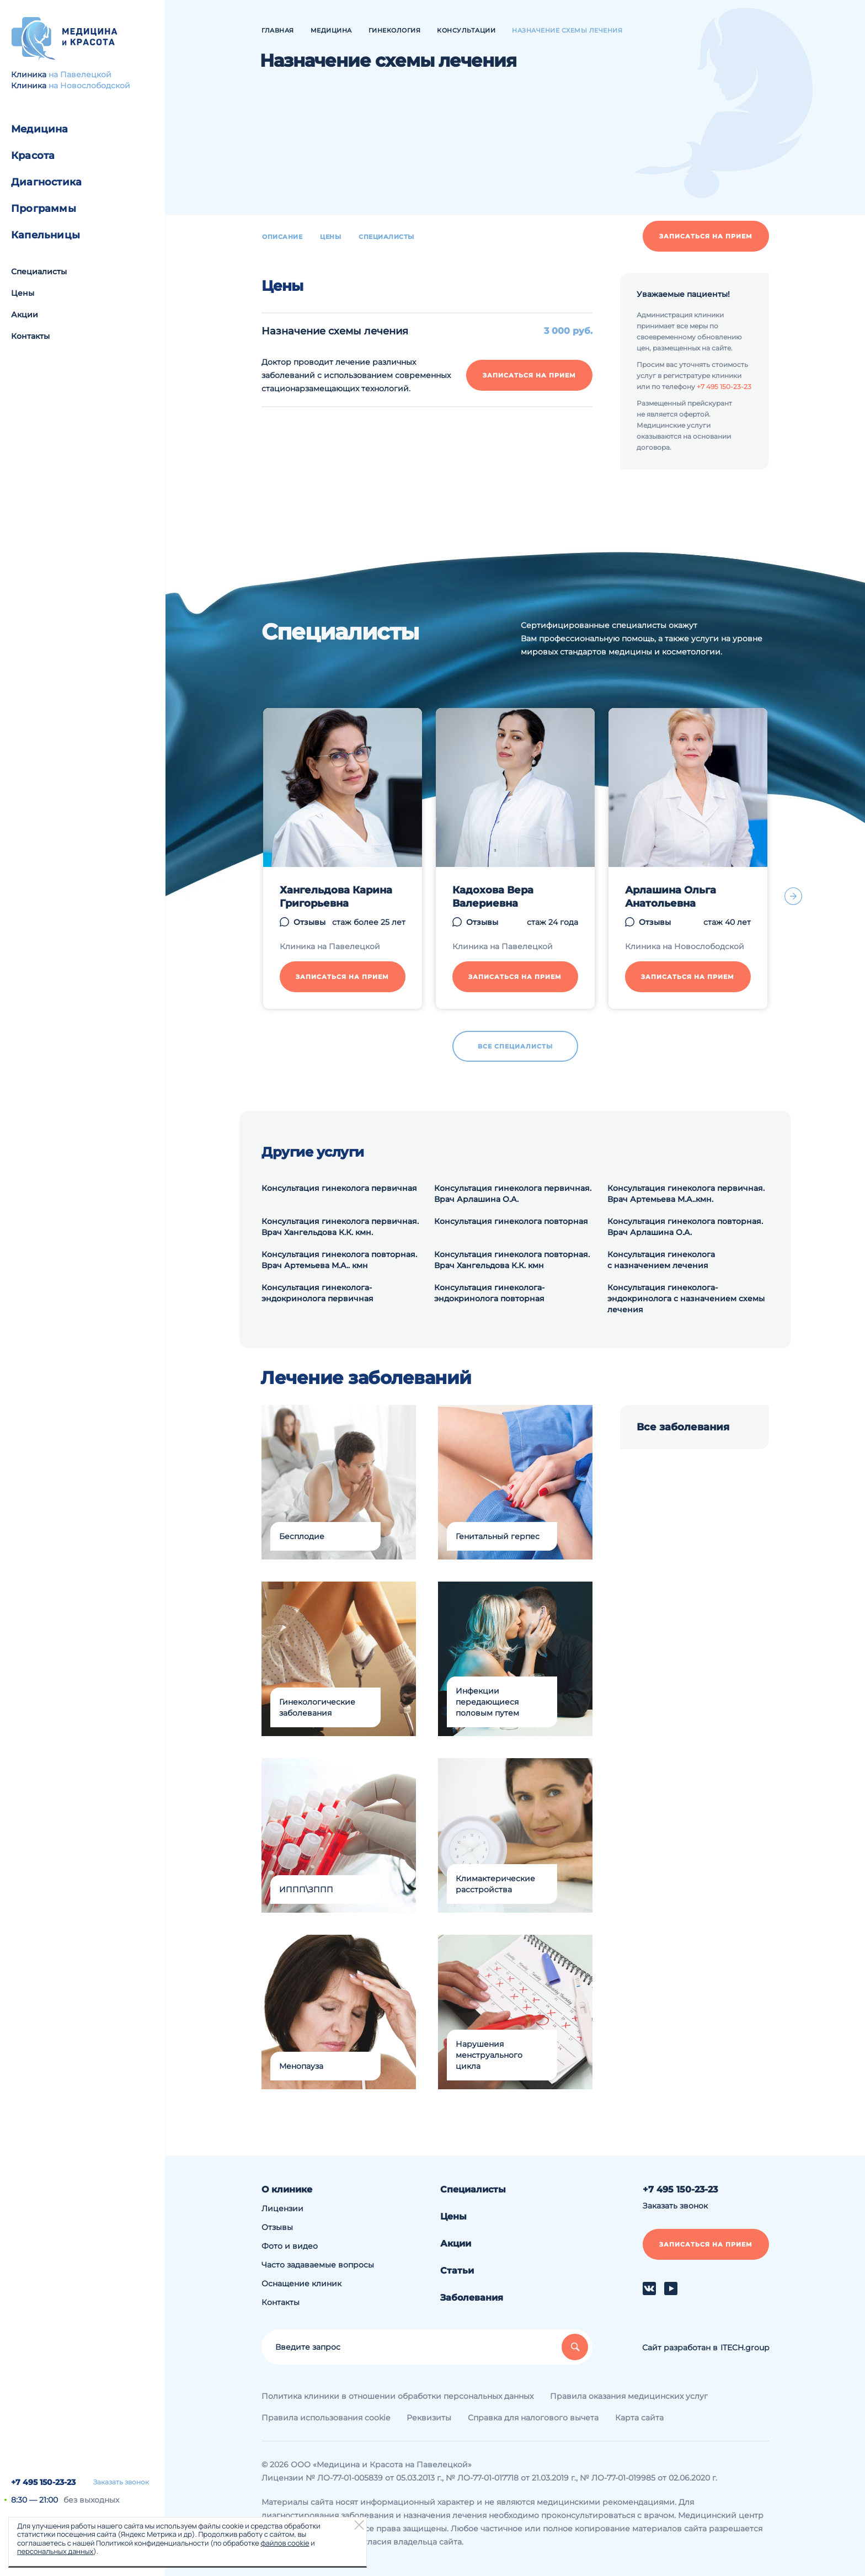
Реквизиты (429, 2417)
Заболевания (471, 2297)
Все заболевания (683, 1427)
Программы (43, 209)
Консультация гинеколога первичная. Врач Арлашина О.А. (512, 1193)
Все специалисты (515, 1046)
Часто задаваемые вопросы (317, 2265)
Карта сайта (639, 2417)
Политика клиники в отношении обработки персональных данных (397, 2396)
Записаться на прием (705, 236)
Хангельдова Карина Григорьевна (336, 896)
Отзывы (309, 922)
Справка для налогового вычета (533, 2417)
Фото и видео (289, 2246)
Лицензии (282, 2208)
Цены (22, 293)
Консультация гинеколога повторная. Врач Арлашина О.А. (685, 1226)
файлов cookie (284, 2543)
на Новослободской (89, 86)
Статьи (457, 2270)
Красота (33, 156)
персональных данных (55, 2551)
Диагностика (46, 182)
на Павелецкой (80, 74)
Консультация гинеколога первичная (339, 1188)
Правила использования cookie (325, 2417)
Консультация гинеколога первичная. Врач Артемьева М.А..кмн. (686, 1193)
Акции (24, 314)
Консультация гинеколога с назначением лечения (661, 1259)
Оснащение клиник (301, 2283)
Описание (282, 237)
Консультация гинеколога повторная (511, 1221)
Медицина (39, 129)
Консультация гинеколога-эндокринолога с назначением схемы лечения (686, 1298)
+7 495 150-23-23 (43, 2482)
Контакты (30, 336)
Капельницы (45, 235)
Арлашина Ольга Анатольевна (670, 896)
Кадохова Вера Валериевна (492, 896)
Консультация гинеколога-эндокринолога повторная (489, 1292)
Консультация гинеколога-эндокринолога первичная (317, 1292)
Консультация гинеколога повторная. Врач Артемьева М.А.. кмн (339, 1259)
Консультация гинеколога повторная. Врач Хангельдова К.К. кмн (512, 1259)
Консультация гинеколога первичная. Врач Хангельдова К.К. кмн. (340, 1226)
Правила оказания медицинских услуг (629, 2396)
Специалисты (39, 271)
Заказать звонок (121, 2482)
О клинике (286, 2189)
